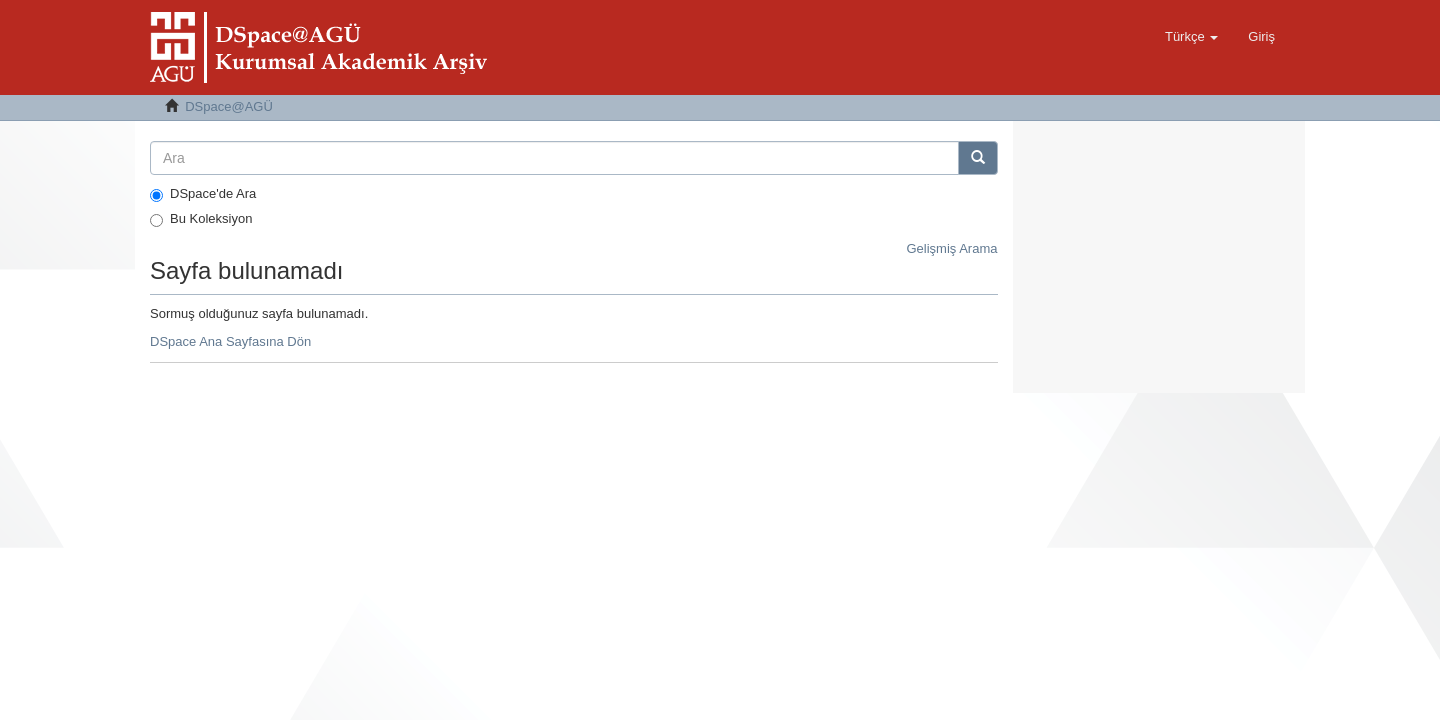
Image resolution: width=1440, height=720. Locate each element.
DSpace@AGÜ (229, 106)
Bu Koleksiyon (201, 219)
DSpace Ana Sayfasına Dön (230, 341)
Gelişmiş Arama (951, 248)
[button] (1191, 37)
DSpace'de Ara (203, 194)
